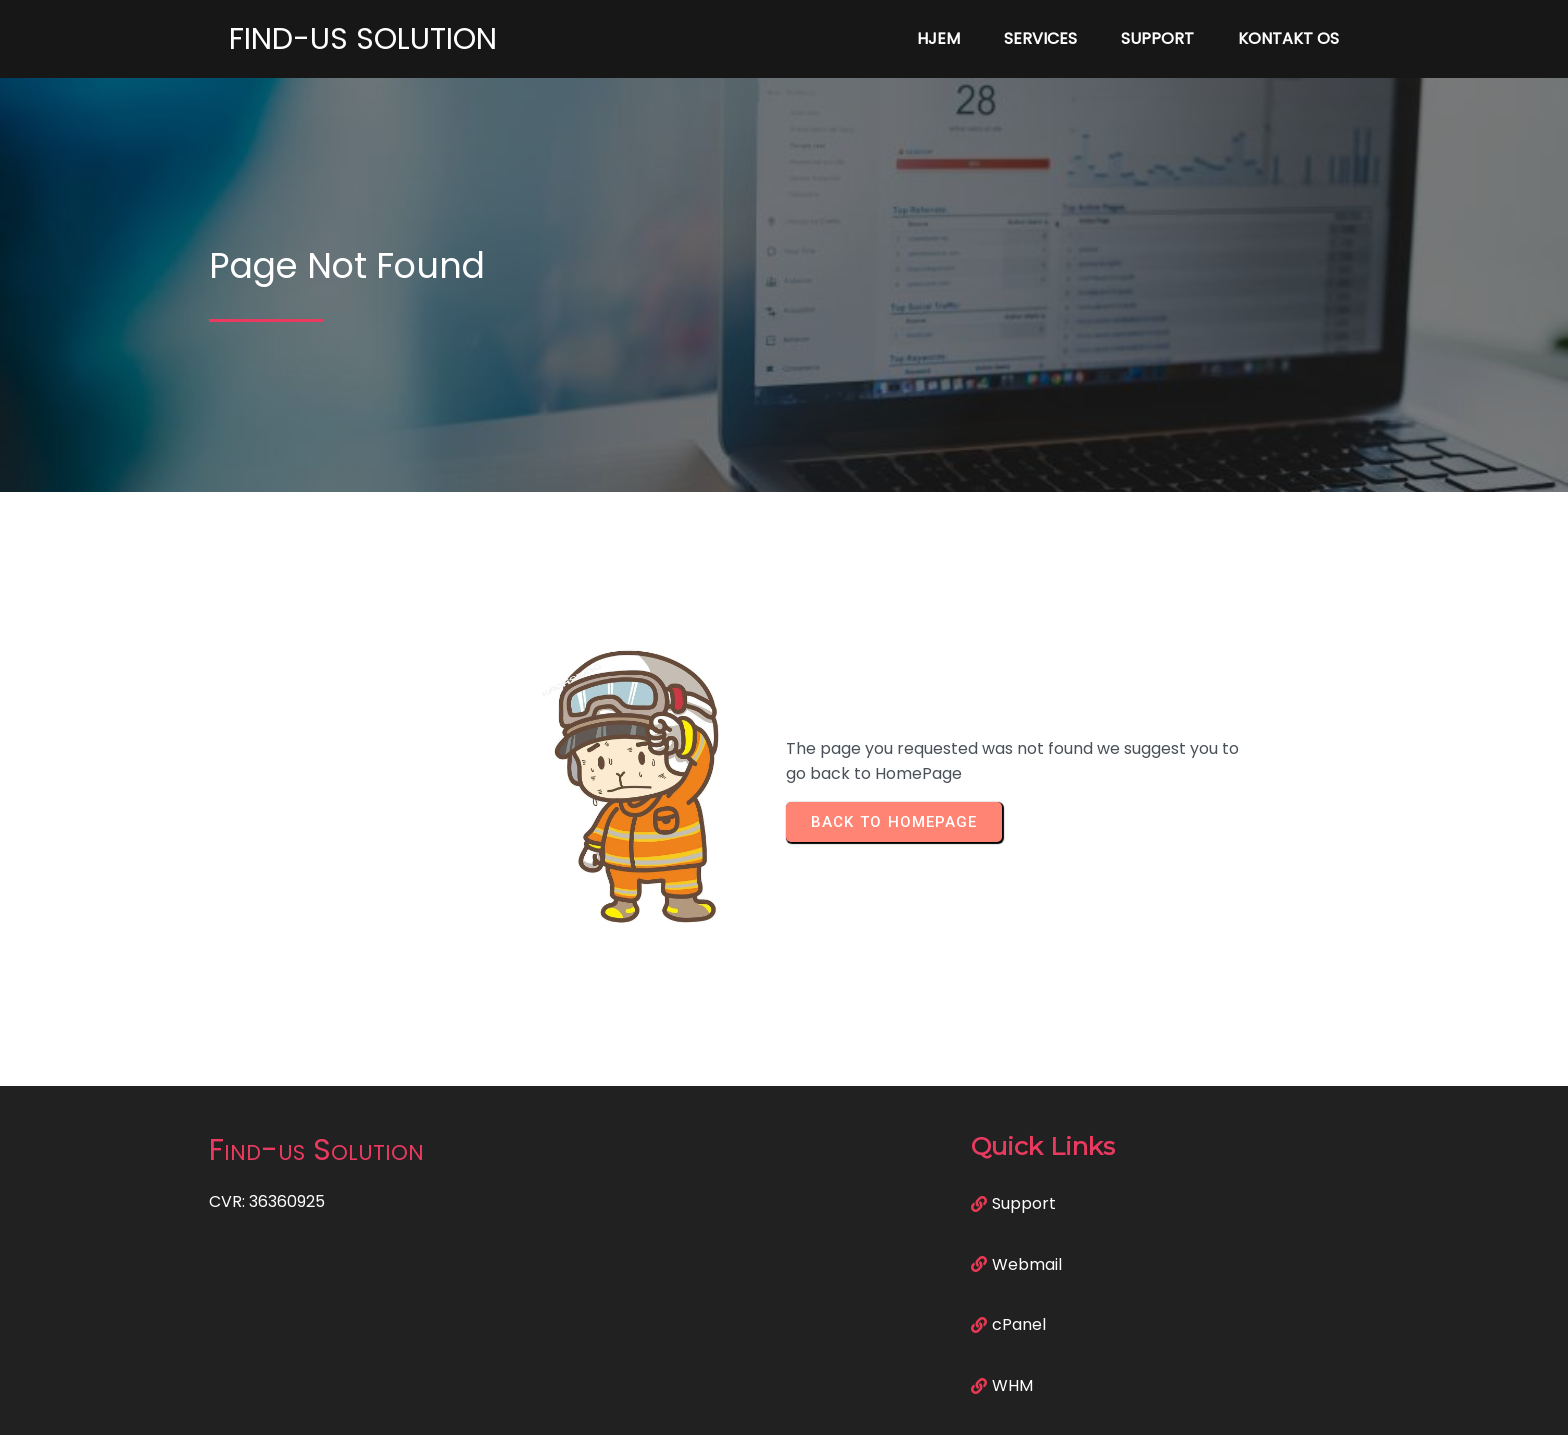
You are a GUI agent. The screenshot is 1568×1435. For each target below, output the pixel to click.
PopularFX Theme (882, 1405)
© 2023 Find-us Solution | (714, 1405)
